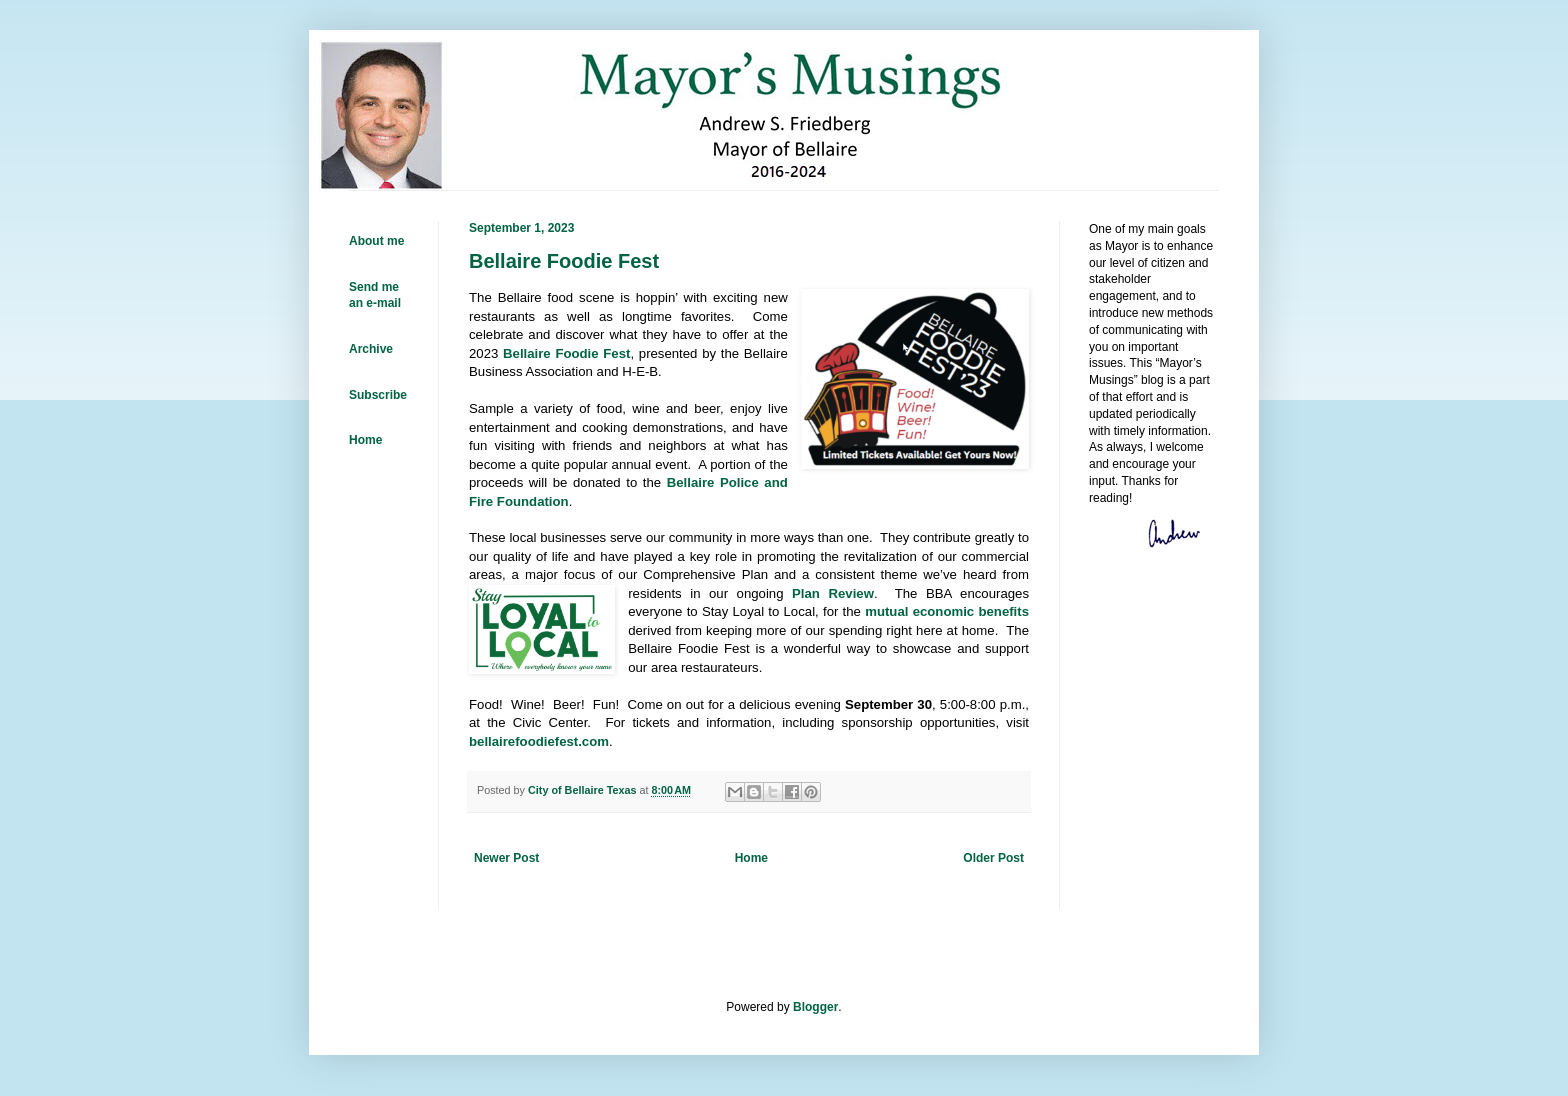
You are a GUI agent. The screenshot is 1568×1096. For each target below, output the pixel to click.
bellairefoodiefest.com (539, 741)
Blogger (815, 1007)
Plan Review (833, 593)
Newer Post (506, 858)
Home (751, 858)
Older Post (993, 858)
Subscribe (378, 395)
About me (376, 241)
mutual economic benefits (947, 611)
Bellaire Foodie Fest (566, 353)
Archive (371, 349)
